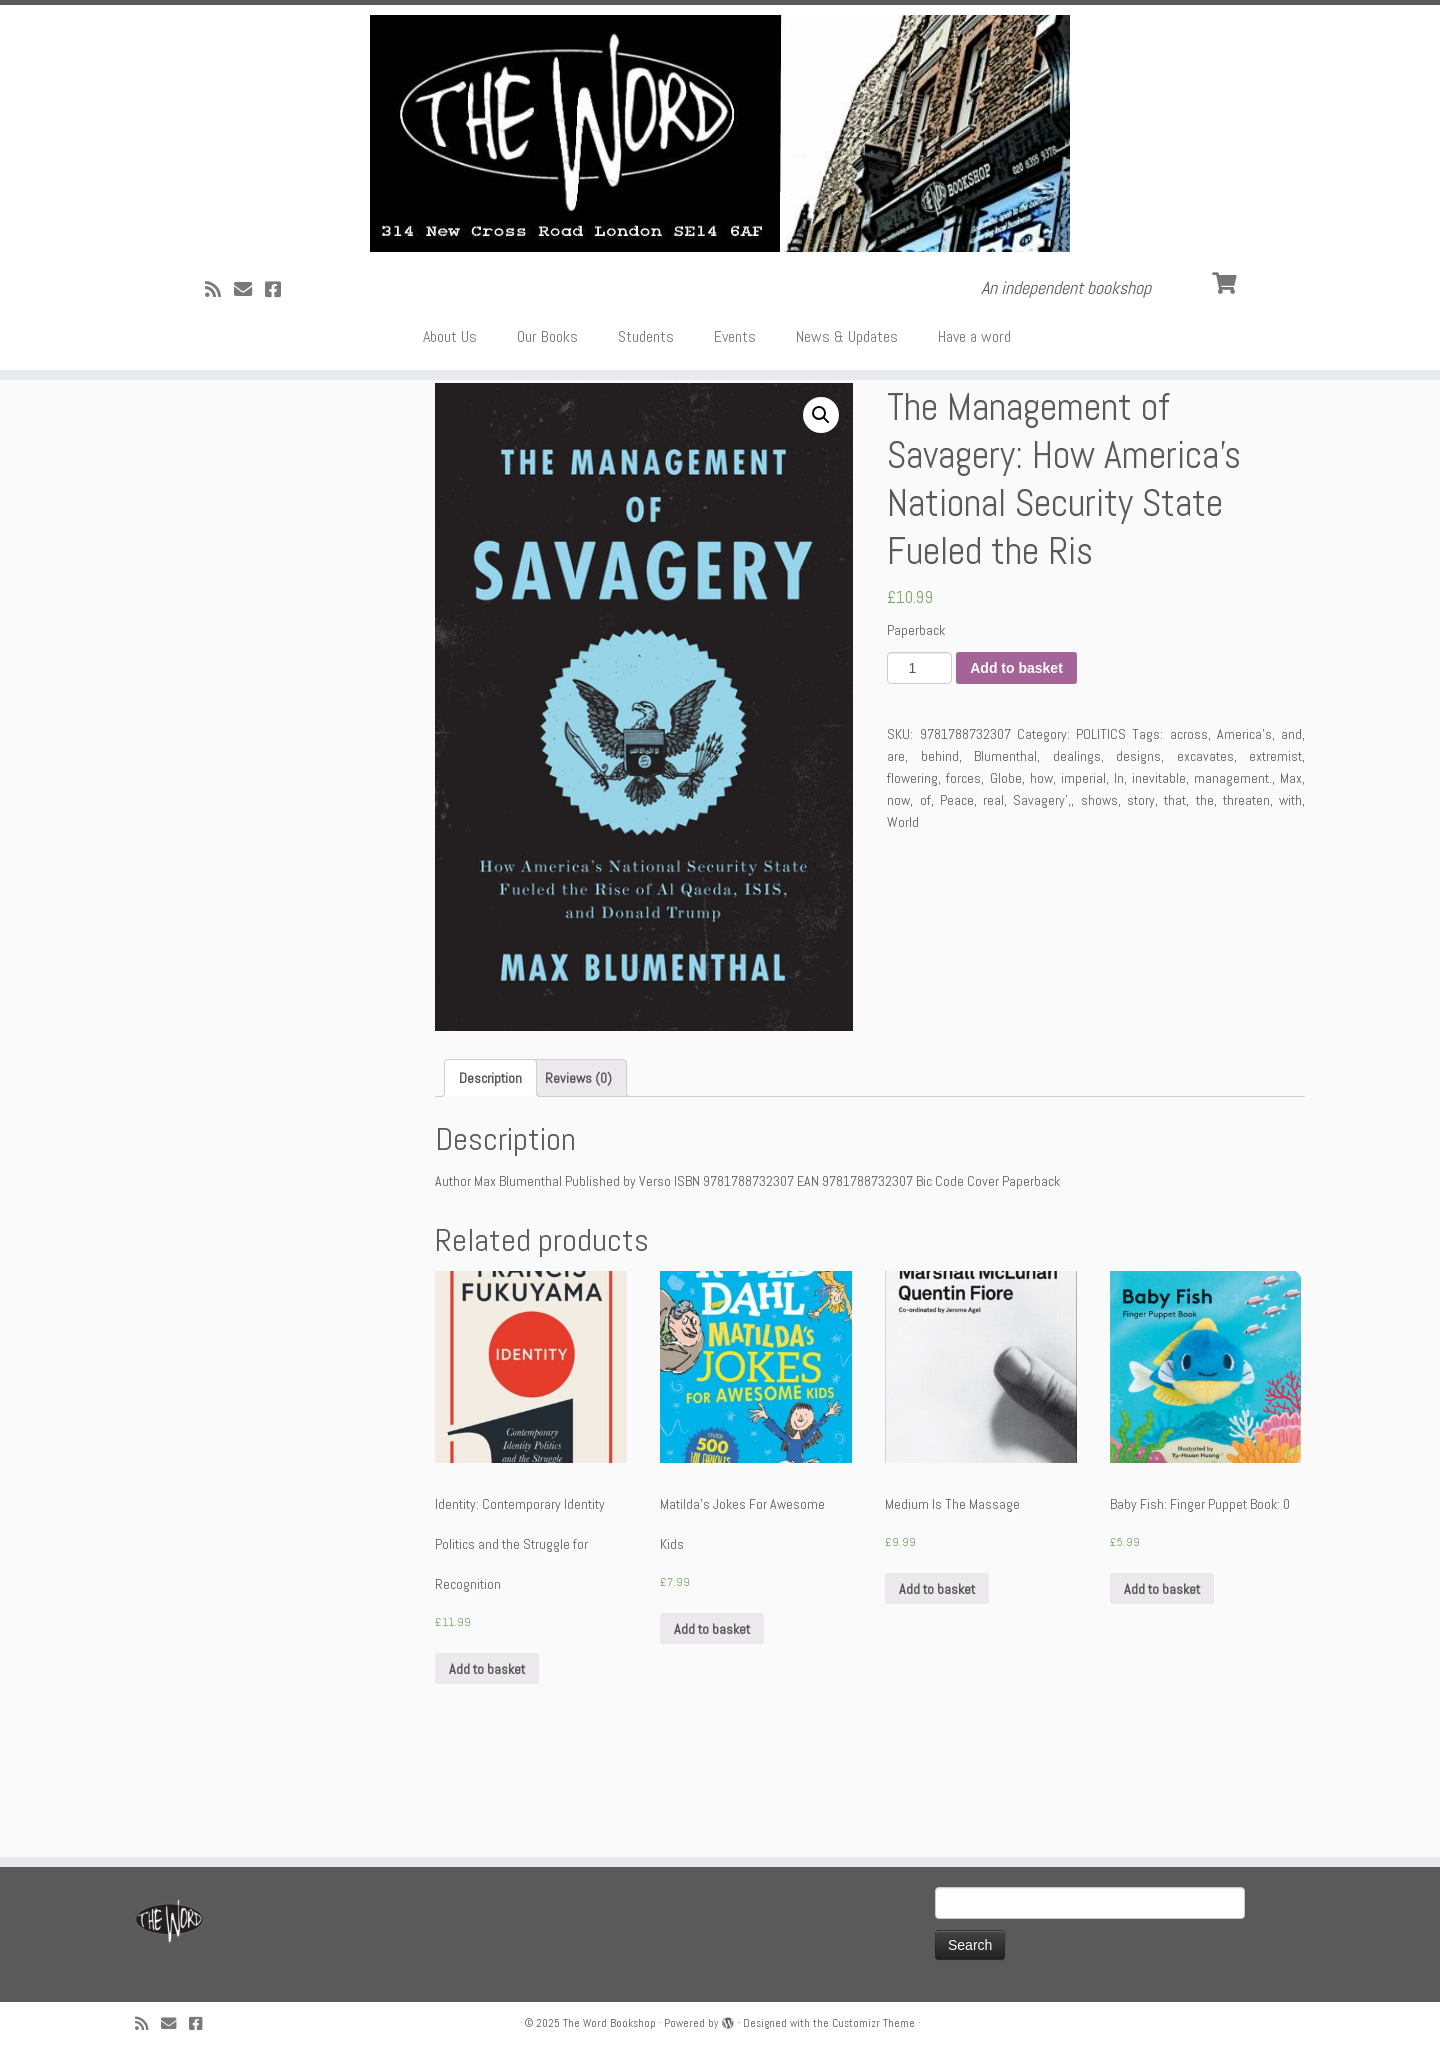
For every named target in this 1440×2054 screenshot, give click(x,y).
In (1119, 875)
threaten (1246, 897)
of (925, 897)
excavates (1205, 853)
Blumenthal (1005, 853)
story (1141, 897)
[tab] (490, 1174)
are (896, 853)
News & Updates (847, 379)
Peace (957, 897)
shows (1099, 897)
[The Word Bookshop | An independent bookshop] (720, 155)
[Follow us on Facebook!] (279, 332)
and (1291, 831)
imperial (1083, 875)
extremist (1275, 853)
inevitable (1159, 875)
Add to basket (1016, 765)
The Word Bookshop (609, 2023)
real (993, 897)
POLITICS (206, 459)
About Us (450, 379)
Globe (1006, 875)
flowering (912, 875)
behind (940, 853)
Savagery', (1042, 897)
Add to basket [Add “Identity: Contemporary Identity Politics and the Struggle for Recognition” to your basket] (487, 1765)
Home (151, 459)
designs (1138, 853)
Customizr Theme (873, 2023)
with (1290, 897)
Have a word (974, 379)
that (1175, 897)
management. (1233, 875)
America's (1244, 831)
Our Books (547, 379)
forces (963, 875)
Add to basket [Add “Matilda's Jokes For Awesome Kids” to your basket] (712, 1725)
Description (490, 1174)
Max (1291, 875)
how (1041, 875)
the (1205, 897)
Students (646, 379)
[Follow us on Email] (249, 332)
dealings (1077, 853)
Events (735, 379)
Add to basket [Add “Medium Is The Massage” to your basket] (937, 1685)
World (903, 919)
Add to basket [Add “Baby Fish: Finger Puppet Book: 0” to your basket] (1162, 1685)
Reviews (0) (578, 1174)
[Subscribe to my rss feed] (219, 332)
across (1189, 831)
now (898, 897)
